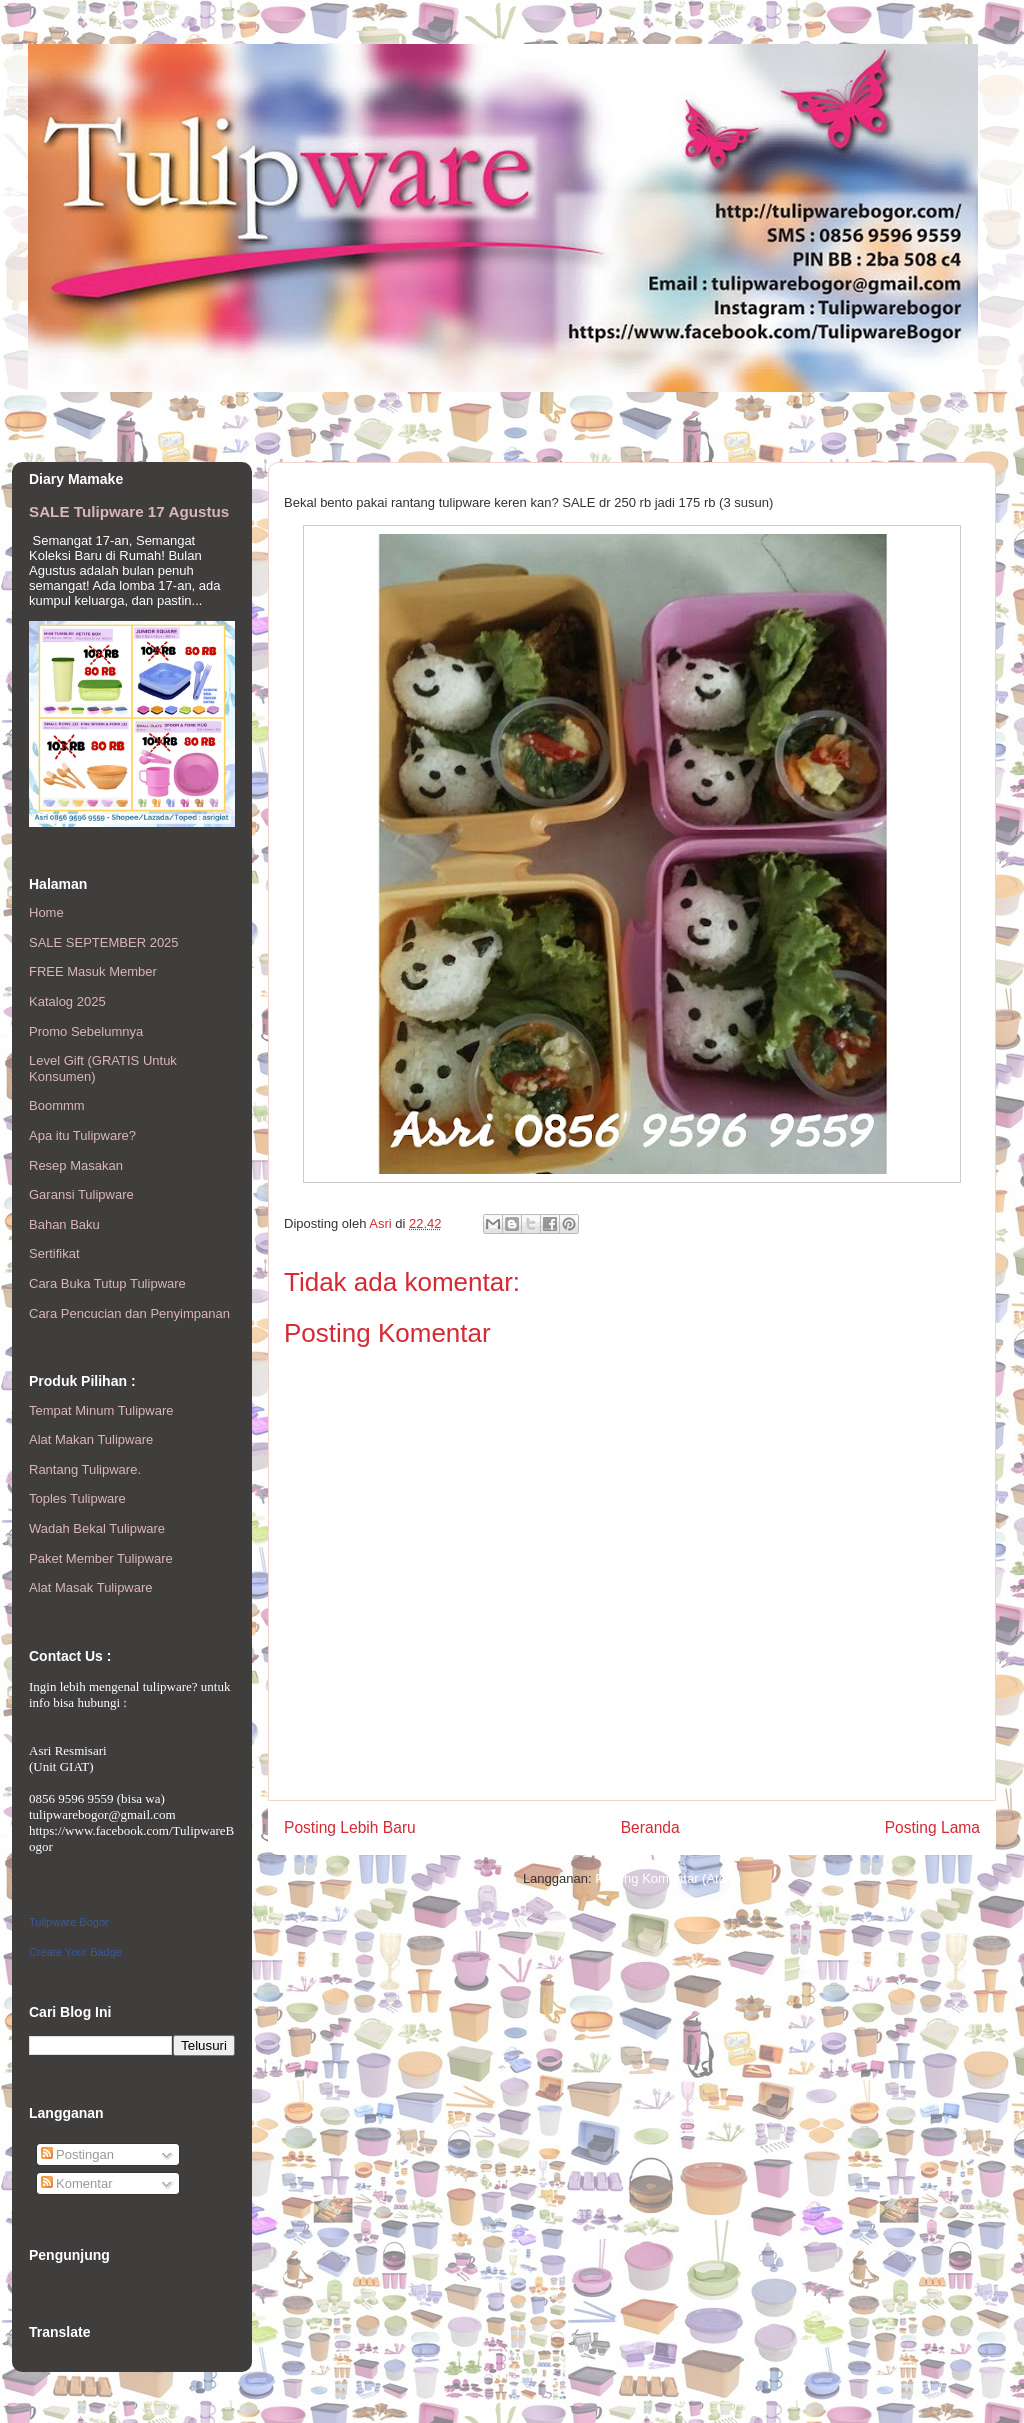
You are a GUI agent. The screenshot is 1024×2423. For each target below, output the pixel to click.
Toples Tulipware (77, 1498)
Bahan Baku (64, 1224)
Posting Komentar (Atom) (668, 1878)
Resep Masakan (76, 1165)
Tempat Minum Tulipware (101, 1410)
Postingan (77, 2154)
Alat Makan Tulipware (91, 1439)
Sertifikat (54, 1253)
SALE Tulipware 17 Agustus (129, 511)
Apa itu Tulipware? (82, 1135)
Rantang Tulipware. (85, 1469)
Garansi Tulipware (81, 1194)
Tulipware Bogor (69, 1922)
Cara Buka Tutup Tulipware (107, 1283)
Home (46, 912)
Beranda (650, 1827)
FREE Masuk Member (93, 971)
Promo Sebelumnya (86, 1031)
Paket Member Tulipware (101, 1558)
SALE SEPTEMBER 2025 (104, 942)
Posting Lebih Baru (350, 1827)
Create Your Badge (75, 1952)
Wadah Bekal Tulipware (97, 1528)
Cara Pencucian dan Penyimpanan (129, 1313)
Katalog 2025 (67, 1001)
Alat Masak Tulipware (91, 1587)
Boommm (57, 1105)
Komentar (77, 2183)
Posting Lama (932, 1827)
